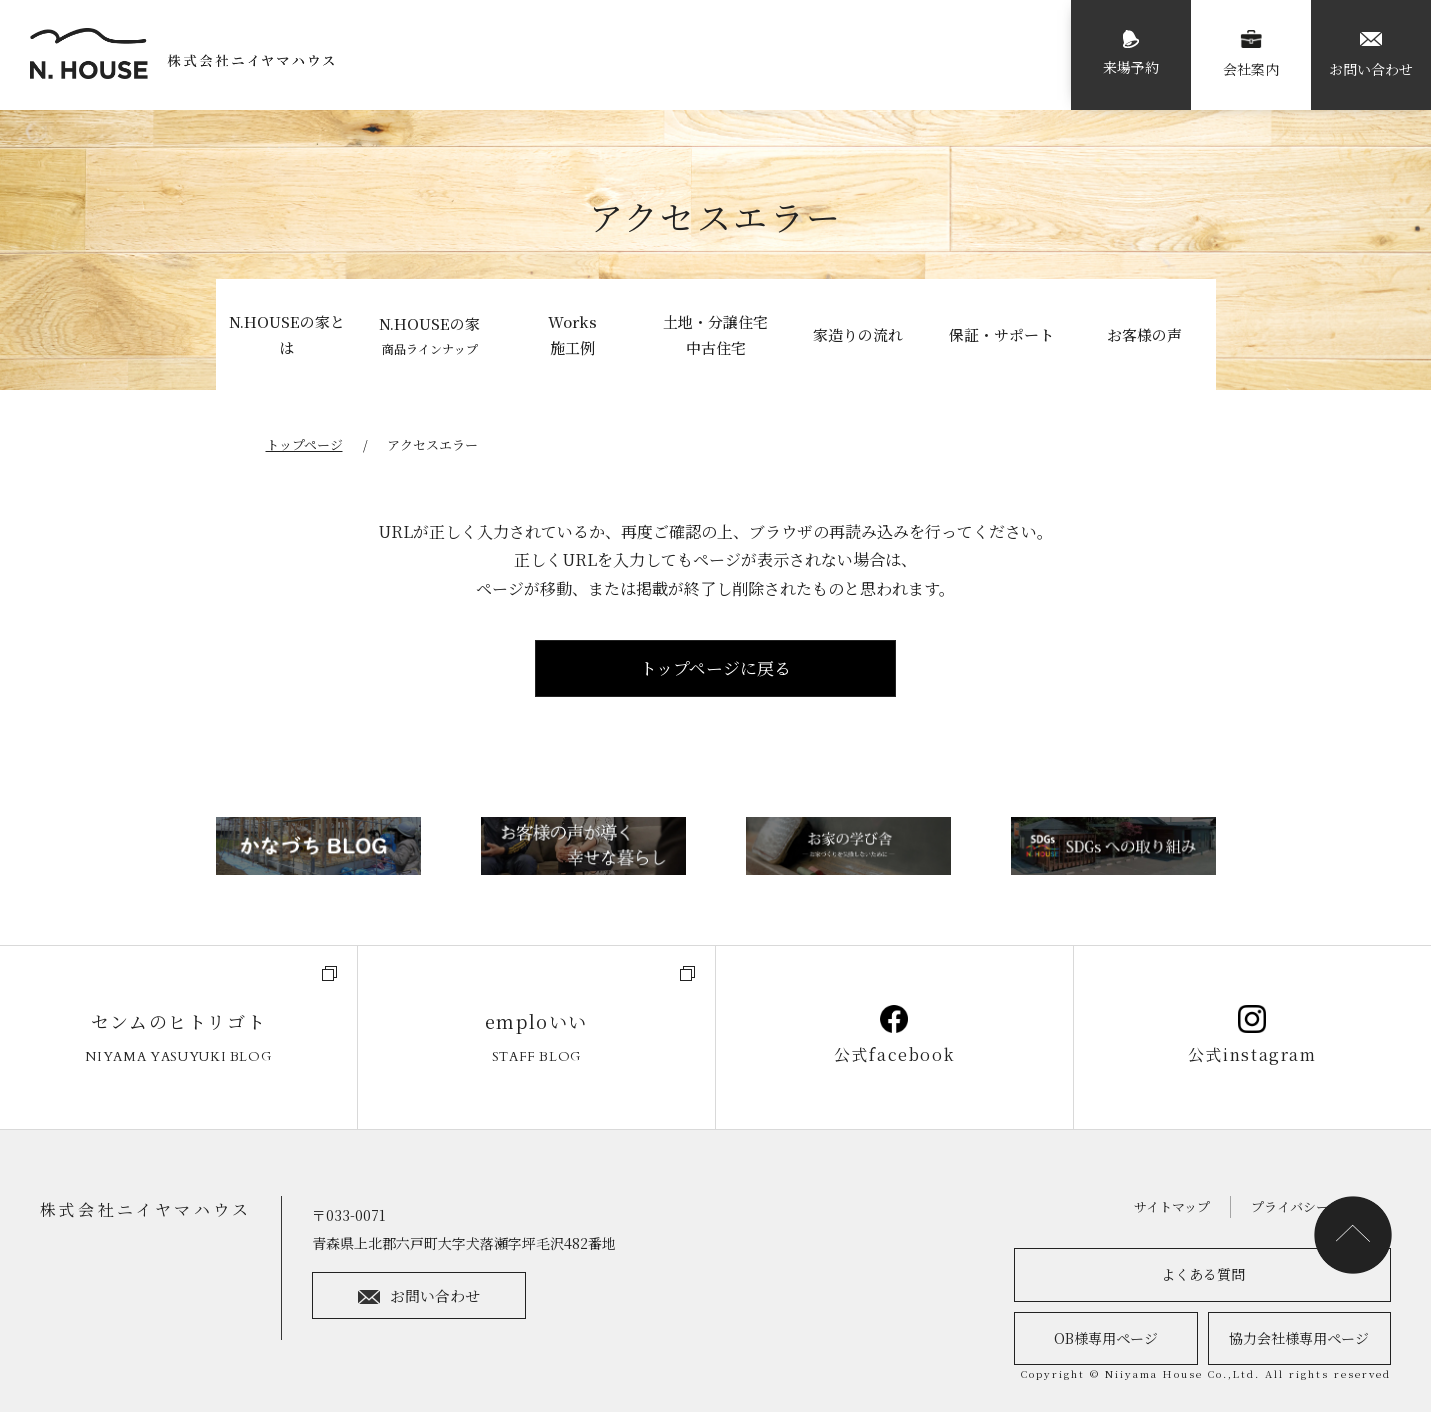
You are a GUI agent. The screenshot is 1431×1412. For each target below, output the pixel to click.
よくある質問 (1203, 1274)
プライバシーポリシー (1316, 1206)
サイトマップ (1172, 1206)
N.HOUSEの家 (429, 336)
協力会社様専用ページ (1299, 1338)
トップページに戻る (715, 667)
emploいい (536, 1038)
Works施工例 (572, 334)
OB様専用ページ (1106, 1338)
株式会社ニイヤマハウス (145, 1209)
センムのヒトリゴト (178, 1038)
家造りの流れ (858, 334)
